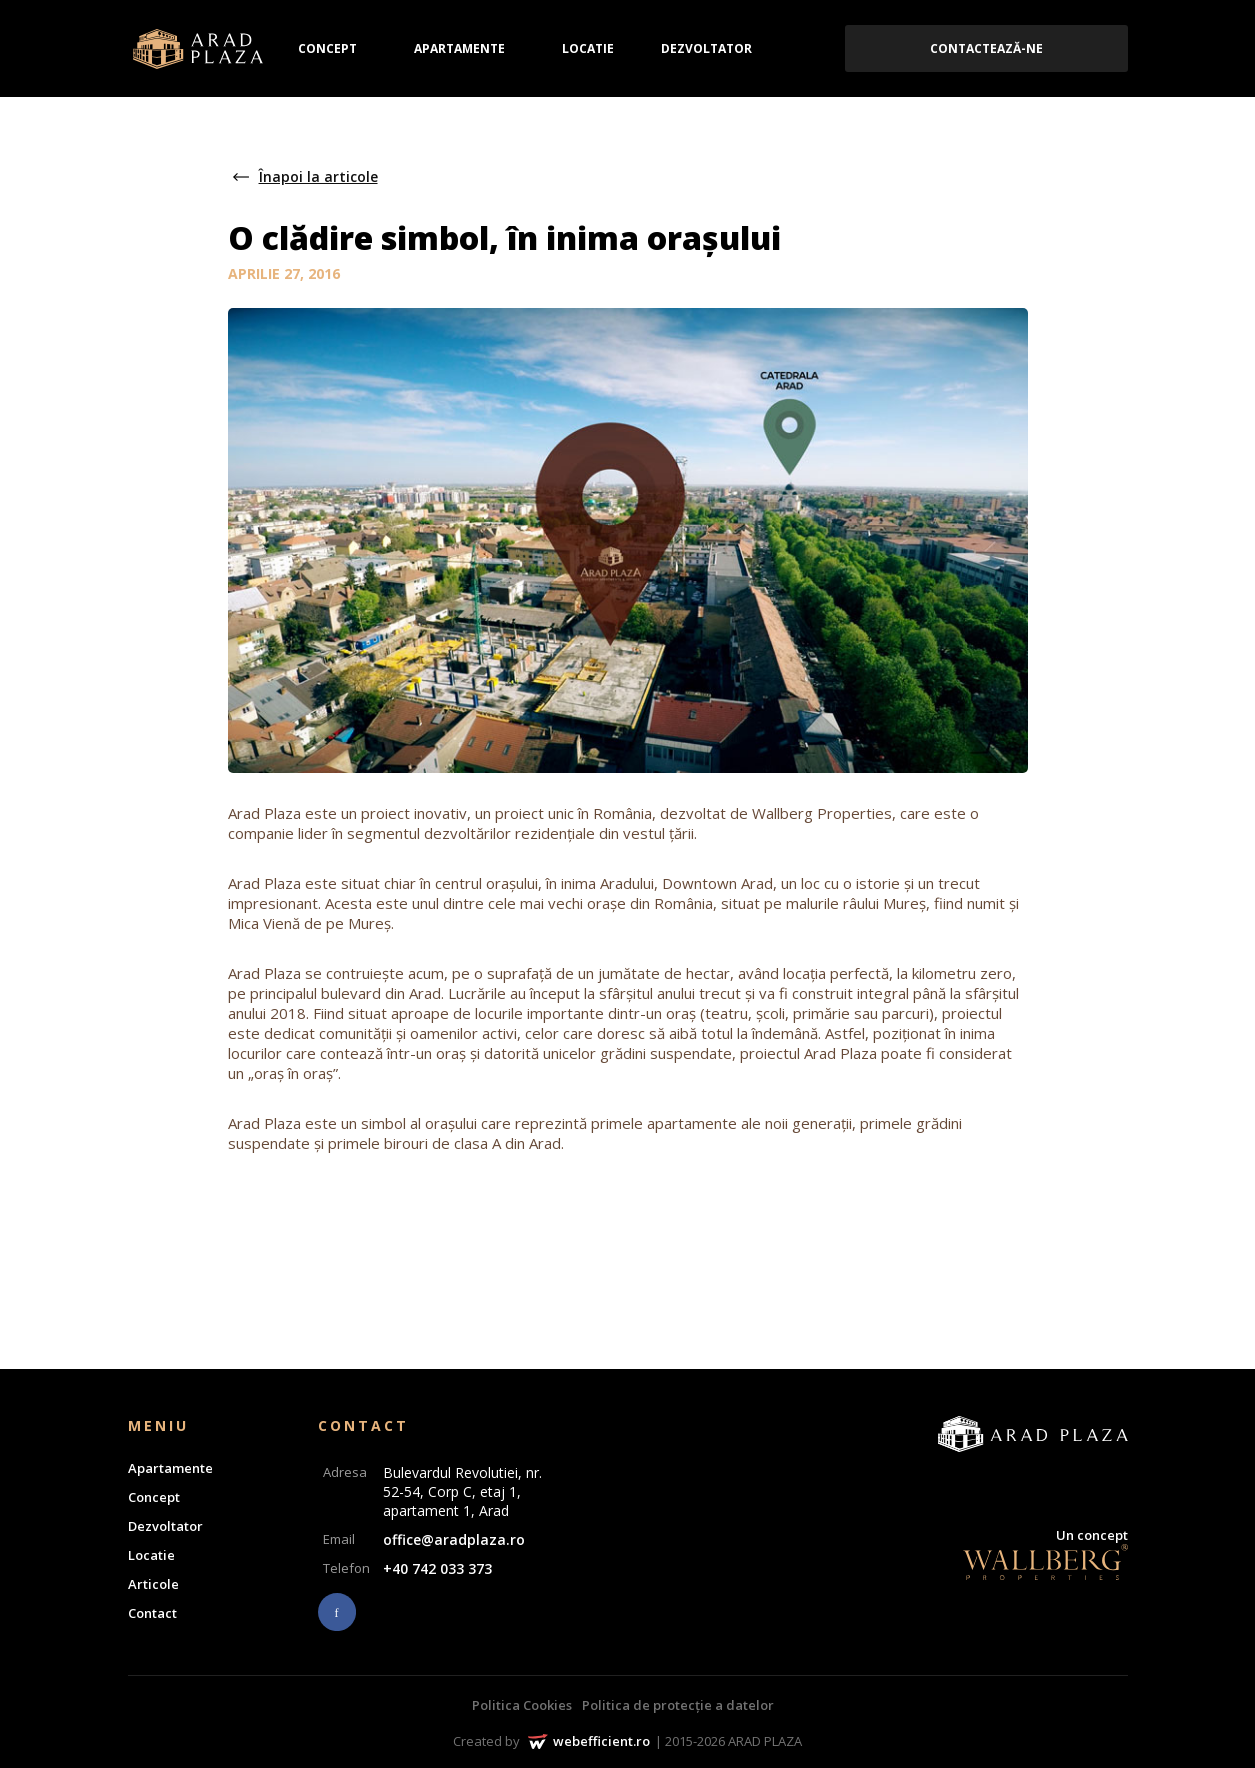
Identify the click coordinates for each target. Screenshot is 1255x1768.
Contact (152, 1613)
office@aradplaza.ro (454, 1539)
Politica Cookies (522, 1705)
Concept (327, 48)
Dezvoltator (706, 48)
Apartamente (459, 48)
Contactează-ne (986, 48)
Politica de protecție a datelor (678, 1705)
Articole (153, 1584)
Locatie (588, 48)
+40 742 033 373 (437, 1568)
